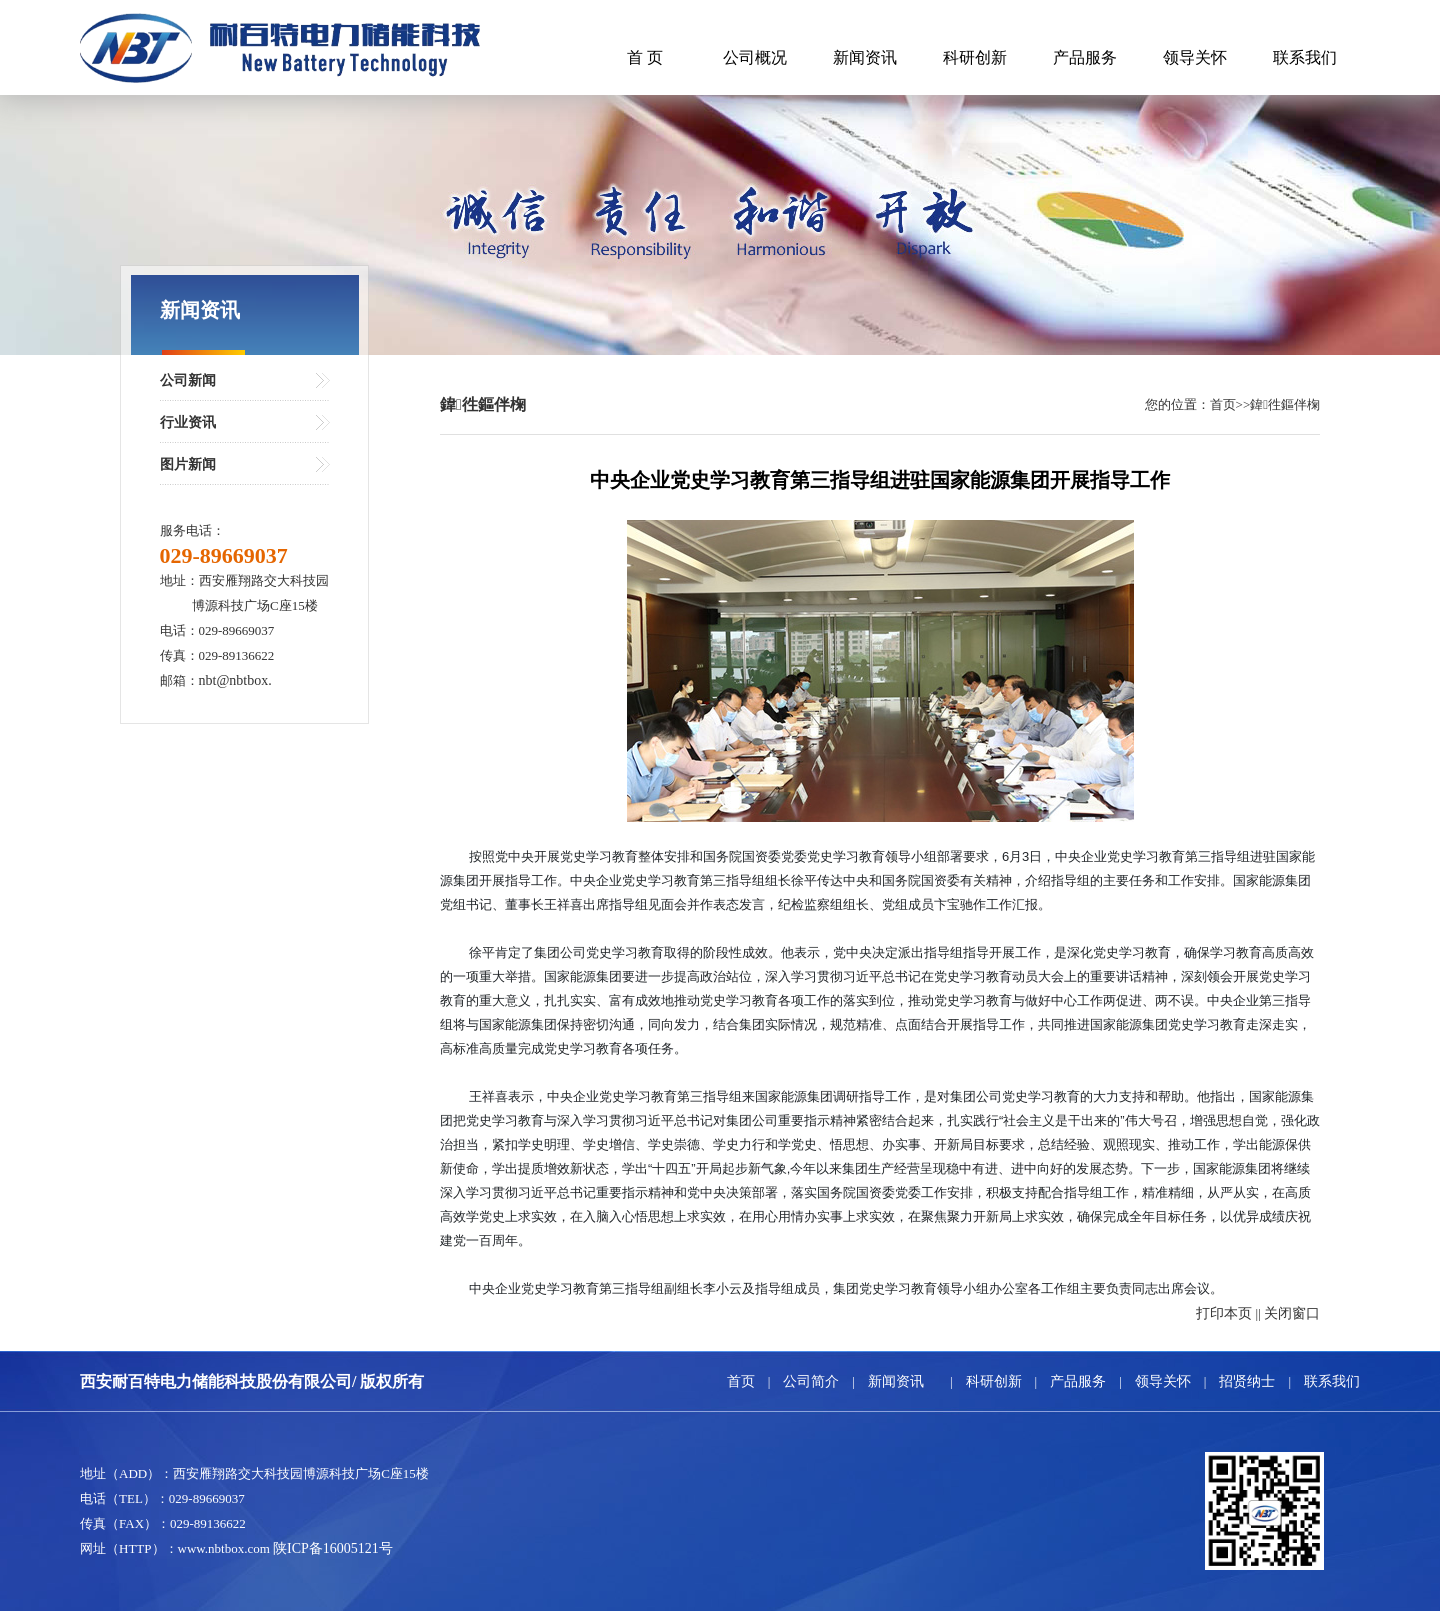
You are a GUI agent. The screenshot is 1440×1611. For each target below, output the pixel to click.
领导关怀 (1195, 57)
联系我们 (1305, 57)
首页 (741, 1381)
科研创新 (975, 57)
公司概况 (755, 57)
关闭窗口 (1292, 1313)
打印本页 (1224, 1313)
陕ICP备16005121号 (333, 1548)
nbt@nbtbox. (235, 680)
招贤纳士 (1247, 1381)
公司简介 (811, 1381)
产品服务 (1085, 57)
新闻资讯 (865, 57)
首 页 (645, 57)
